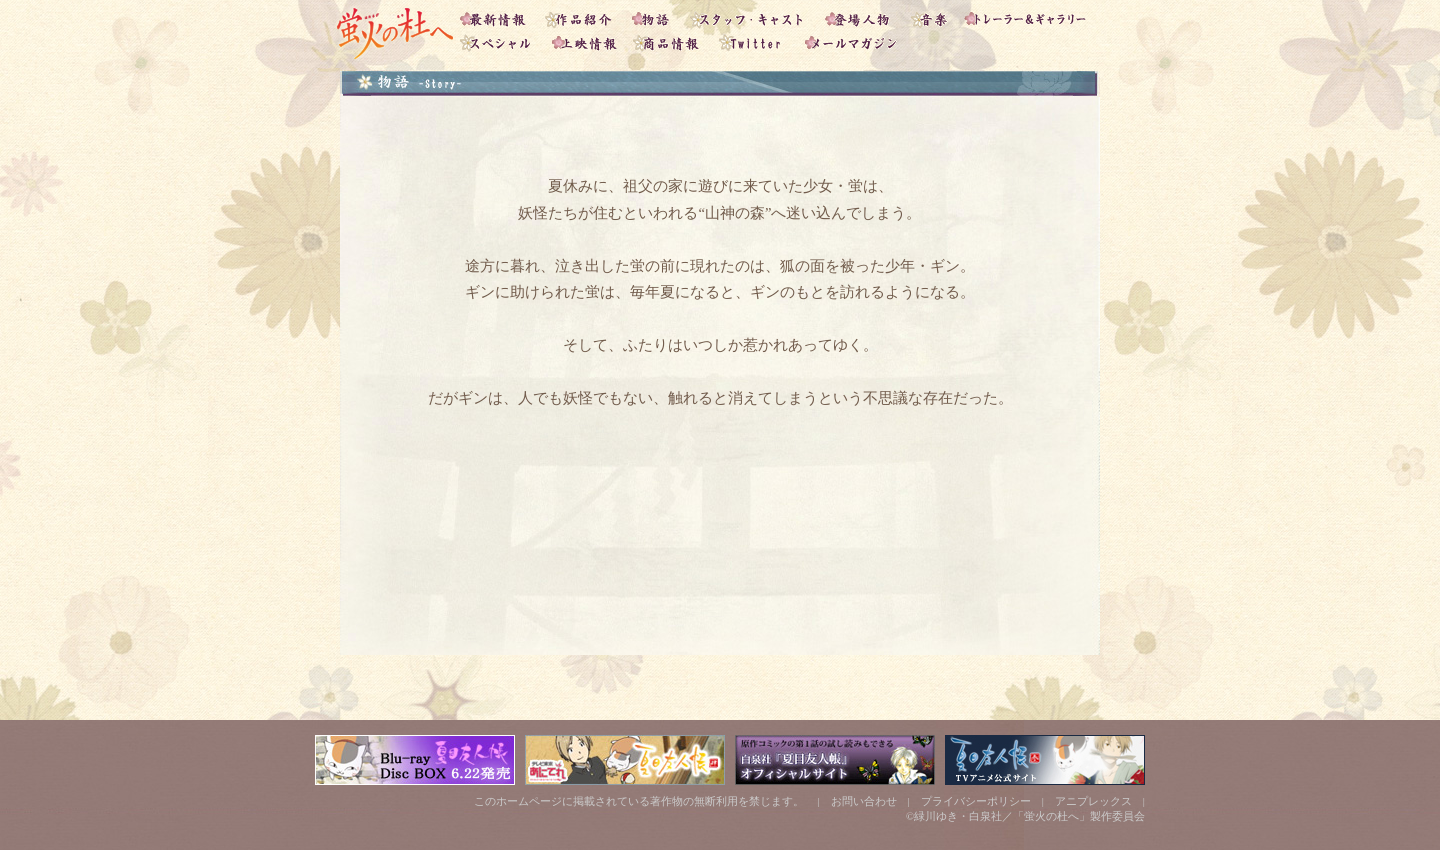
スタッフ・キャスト (752, 15)
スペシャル (500, 45)
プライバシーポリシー (976, 801)
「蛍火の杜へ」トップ (392, 30)
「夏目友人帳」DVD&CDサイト (415, 760)
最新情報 (498, 15)
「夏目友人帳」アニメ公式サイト (1045, 760)
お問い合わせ (864, 801)
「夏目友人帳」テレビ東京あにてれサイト (625, 760)
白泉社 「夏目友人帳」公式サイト (835, 760)
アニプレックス (1093, 801)
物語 (656, 15)
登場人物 (863, 15)
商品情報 (672, 45)
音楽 (933, 15)
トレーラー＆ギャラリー (1030, 15)
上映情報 (587, 45)
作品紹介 (584, 15)
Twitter (755, 45)
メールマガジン (850, 45)
